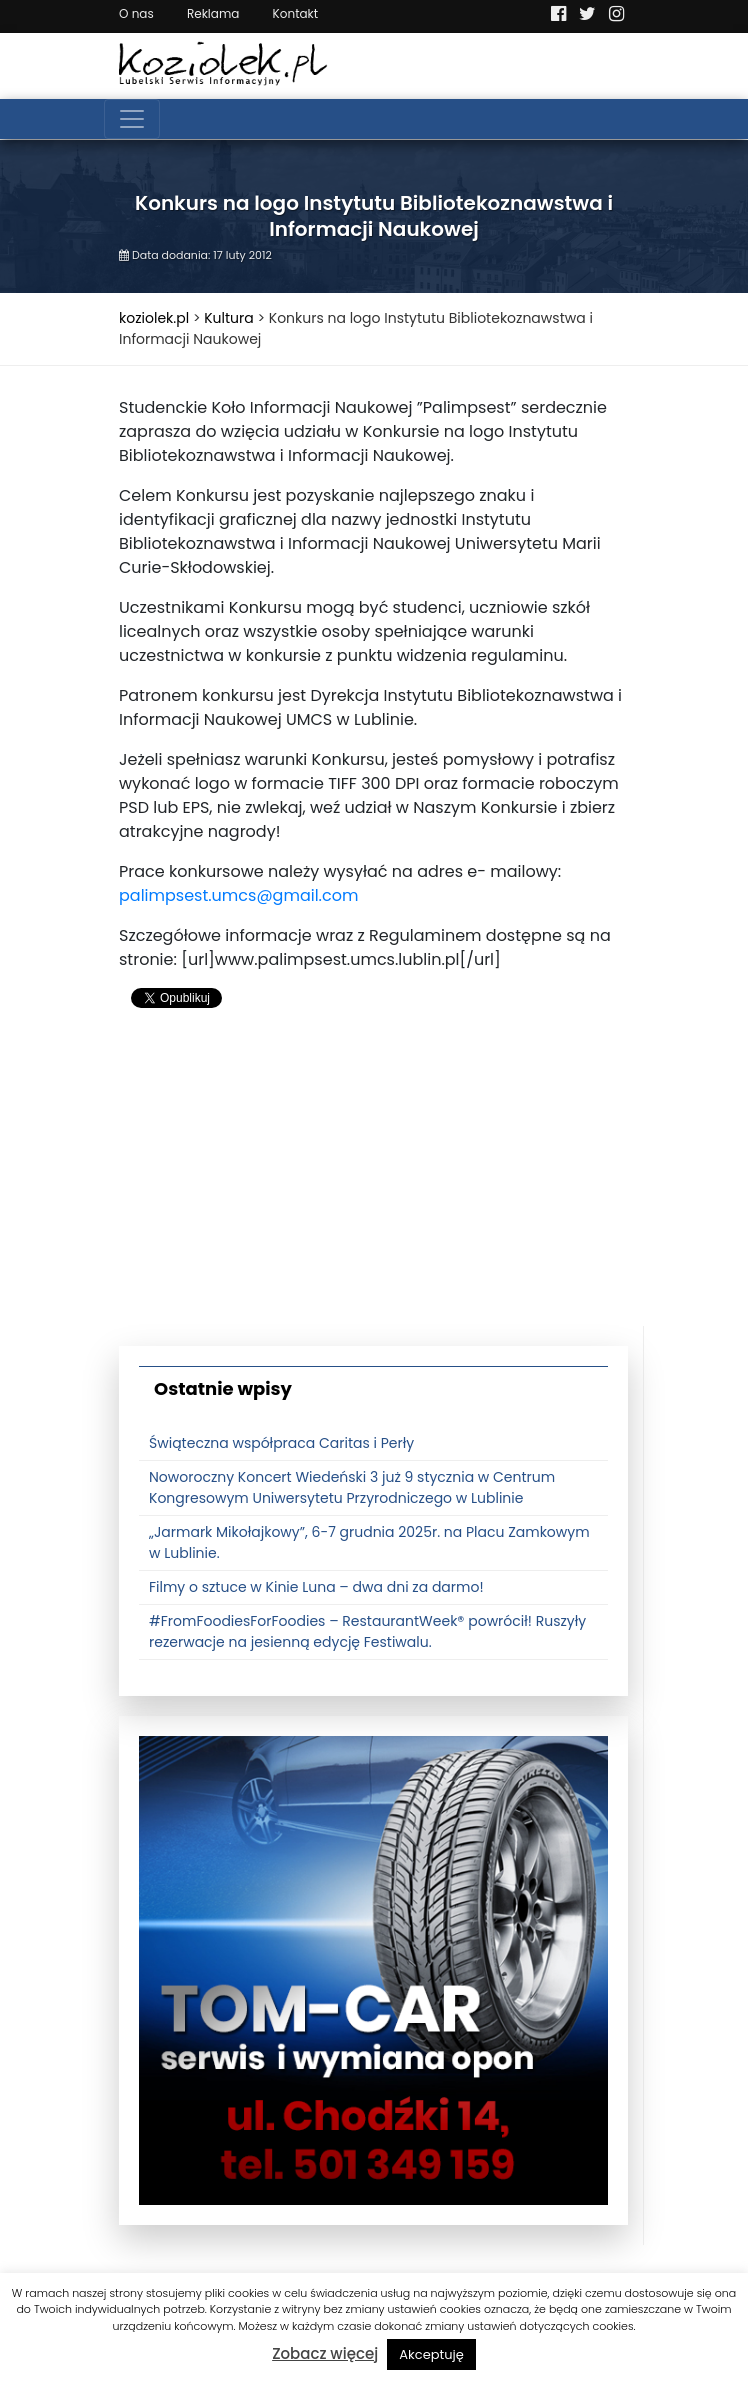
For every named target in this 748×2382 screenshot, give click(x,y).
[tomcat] (373, 1970)
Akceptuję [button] (431, 2354)
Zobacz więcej (325, 2353)
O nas (136, 13)
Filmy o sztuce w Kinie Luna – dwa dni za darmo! (316, 1587)
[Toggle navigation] (132, 119)
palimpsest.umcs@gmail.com (238, 895)
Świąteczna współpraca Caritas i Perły (281, 1443)
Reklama (213, 13)
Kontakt (296, 13)
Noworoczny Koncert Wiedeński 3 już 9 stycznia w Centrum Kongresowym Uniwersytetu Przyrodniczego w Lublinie (352, 1487)
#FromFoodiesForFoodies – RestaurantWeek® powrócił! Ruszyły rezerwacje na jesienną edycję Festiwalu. (367, 1631)
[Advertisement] (374, 1186)
